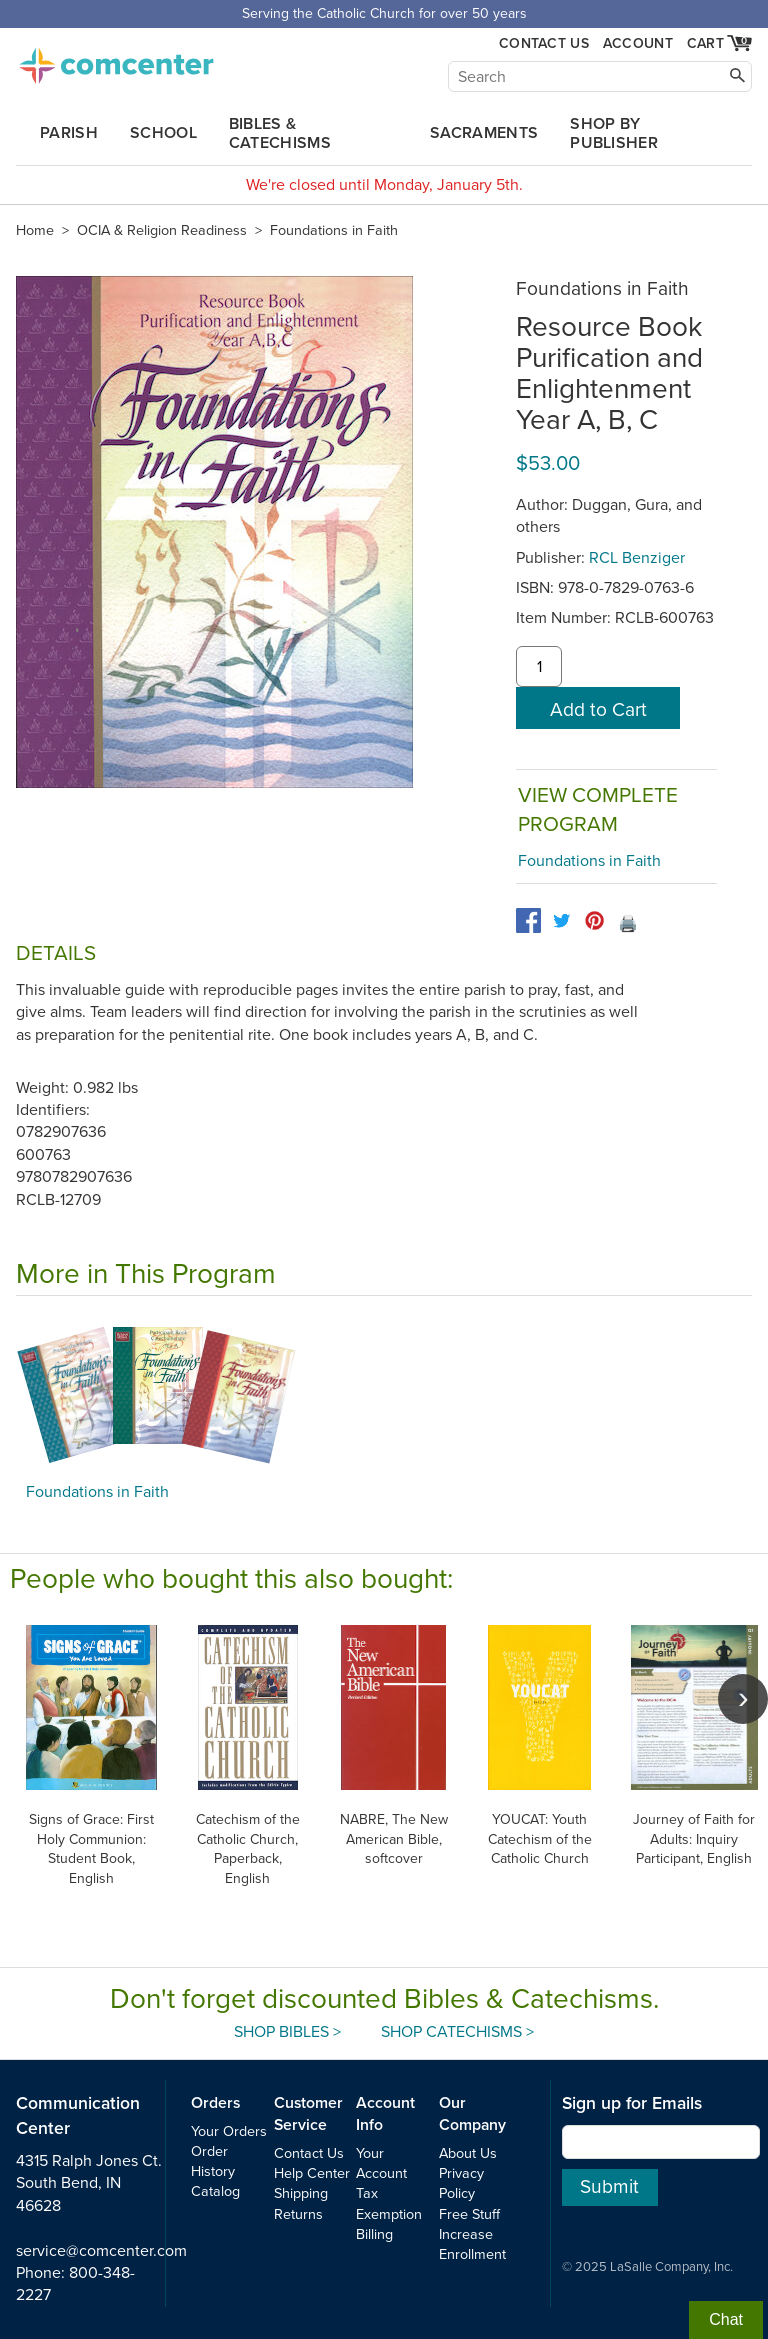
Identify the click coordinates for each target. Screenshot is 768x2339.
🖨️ (628, 924)
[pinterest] (594, 920)
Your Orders (229, 2131)
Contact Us (544, 43)
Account (638, 43)
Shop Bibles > (287, 2032)
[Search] (600, 76)
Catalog (215, 2191)
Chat (726, 2319)
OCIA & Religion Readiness (162, 230)
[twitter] (561, 920)
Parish (69, 133)
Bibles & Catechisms (280, 133)
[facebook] (528, 920)
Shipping (301, 2193)
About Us (468, 2153)
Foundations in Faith (334, 230)
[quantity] (539, 667)
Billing (374, 2234)
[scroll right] (743, 1699)
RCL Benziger (637, 558)
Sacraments (484, 133)
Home (35, 230)
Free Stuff (469, 2214)
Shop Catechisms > (457, 2032)
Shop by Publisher (614, 133)
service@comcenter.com (101, 2251)
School (163, 133)
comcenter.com (116, 60)
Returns (298, 2214)
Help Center (312, 2173)
